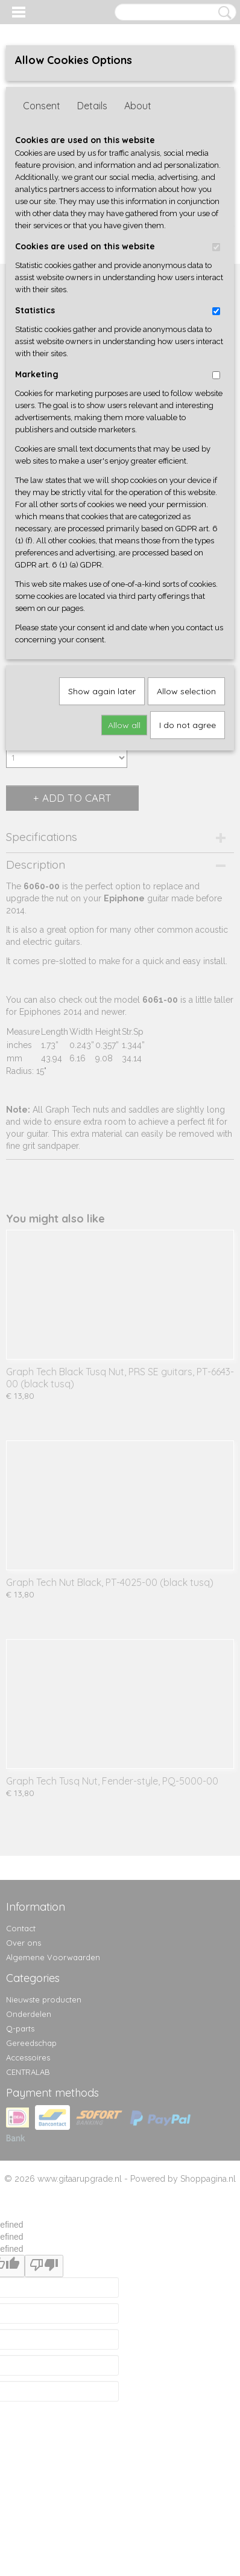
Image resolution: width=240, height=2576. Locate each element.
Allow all (124, 725)
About (137, 106)
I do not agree (187, 725)
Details (92, 106)
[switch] (216, 247)
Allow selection (186, 691)
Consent (41, 106)
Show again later (102, 691)
